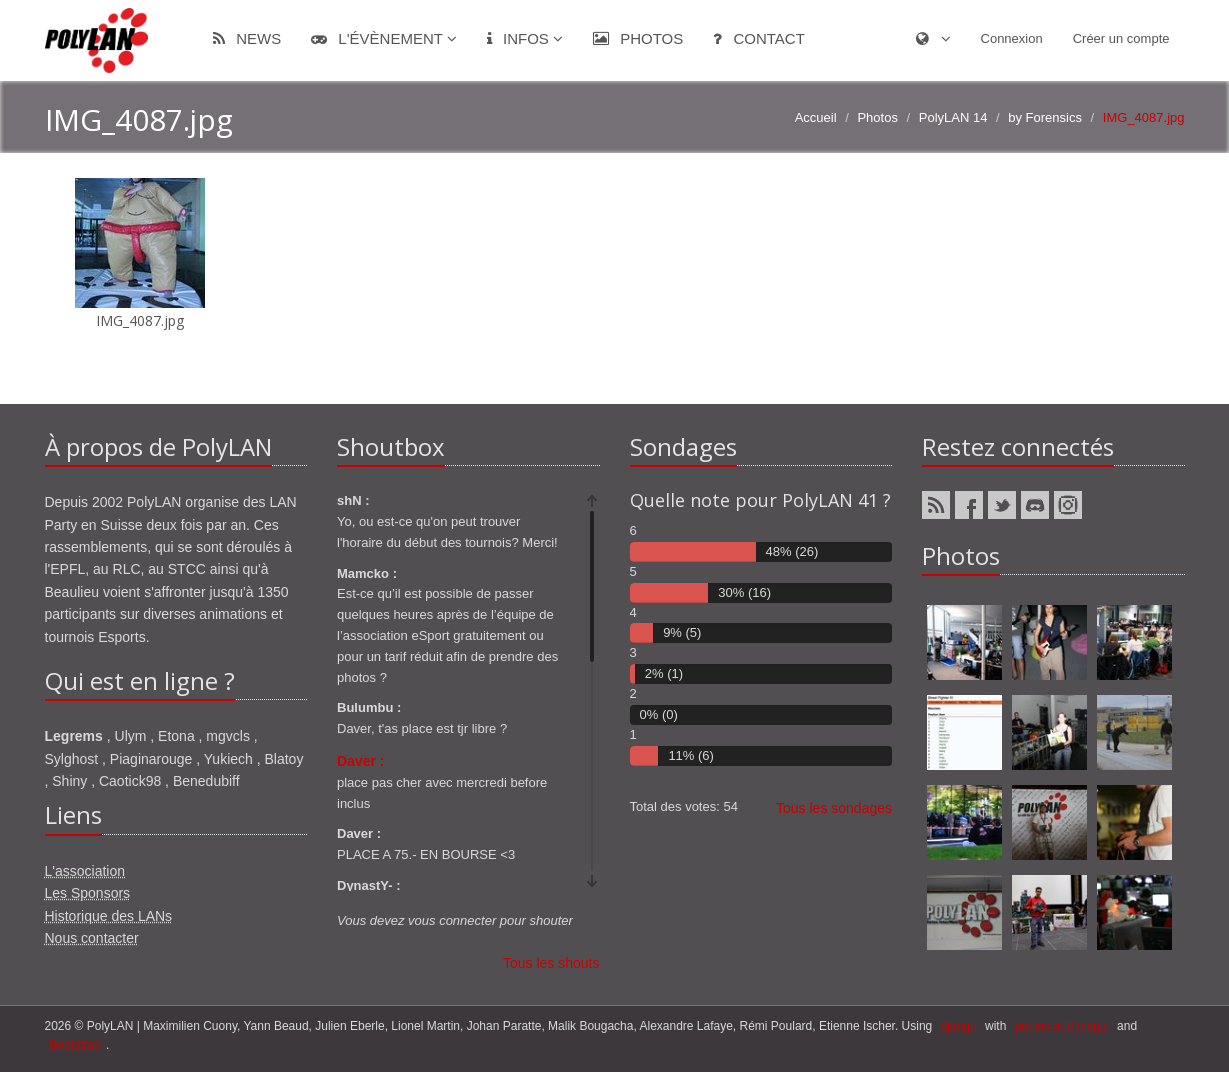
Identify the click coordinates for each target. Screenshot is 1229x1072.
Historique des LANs (109, 916)
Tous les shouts (551, 963)
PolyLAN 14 (953, 117)
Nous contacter (92, 938)
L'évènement (384, 38)
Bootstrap (75, 1045)
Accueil (816, 117)
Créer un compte (1121, 38)
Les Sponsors (88, 893)
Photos (638, 38)
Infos (525, 38)
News (247, 38)
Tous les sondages (834, 808)
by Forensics (1045, 117)
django (959, 1026)
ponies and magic (1062, 1026)
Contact (759, 38)
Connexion (1012, 38)
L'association (85, 871)
